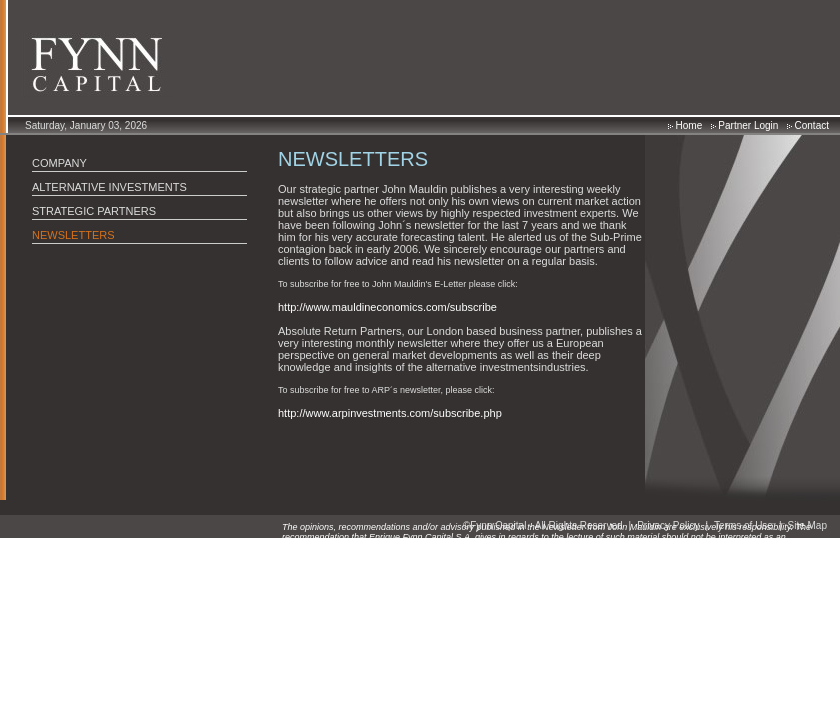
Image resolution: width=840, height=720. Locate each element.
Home (685, 125)
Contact (808, 125)
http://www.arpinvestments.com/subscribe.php (390, 413)
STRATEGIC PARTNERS (94, 211)
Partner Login (745, 125)
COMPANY (59, 163)
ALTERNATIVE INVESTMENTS (109, 187)
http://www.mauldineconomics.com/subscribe (387, 307)
